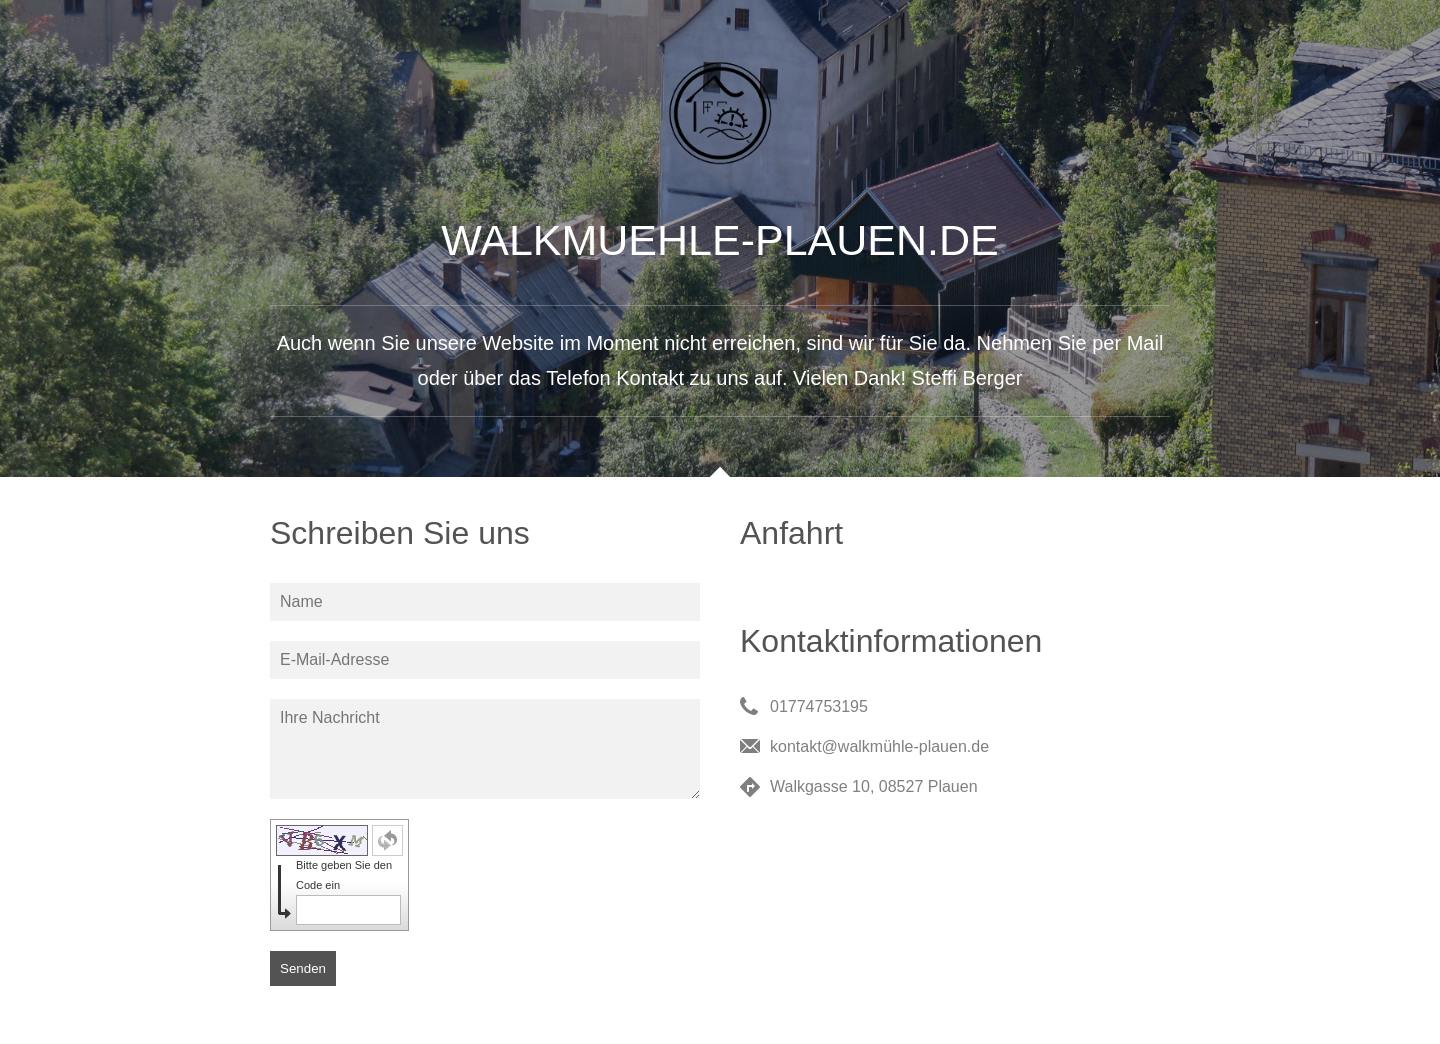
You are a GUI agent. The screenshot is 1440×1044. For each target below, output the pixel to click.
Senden (303, 968)
